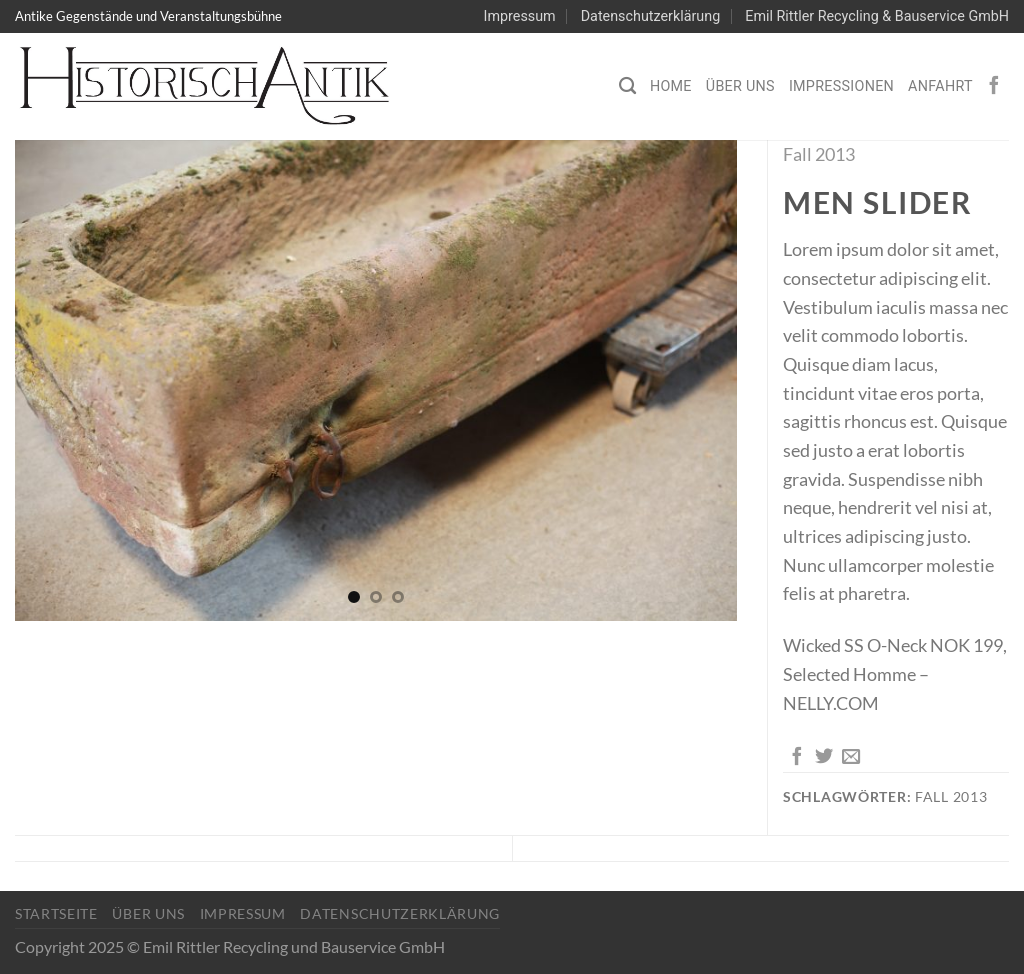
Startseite (56, 913)
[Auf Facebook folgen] (994, 86)
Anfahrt (940, 86)
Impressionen (841, 86)
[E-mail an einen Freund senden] (851, 757)
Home (671, 86)
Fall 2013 (819, 154)
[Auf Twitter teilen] (824, 757)
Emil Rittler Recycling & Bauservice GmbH (877, 16)
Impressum (520, 16)
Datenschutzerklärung (650, 16)
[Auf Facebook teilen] (797, 757)
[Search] (627, 86)
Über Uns (740, 86)
